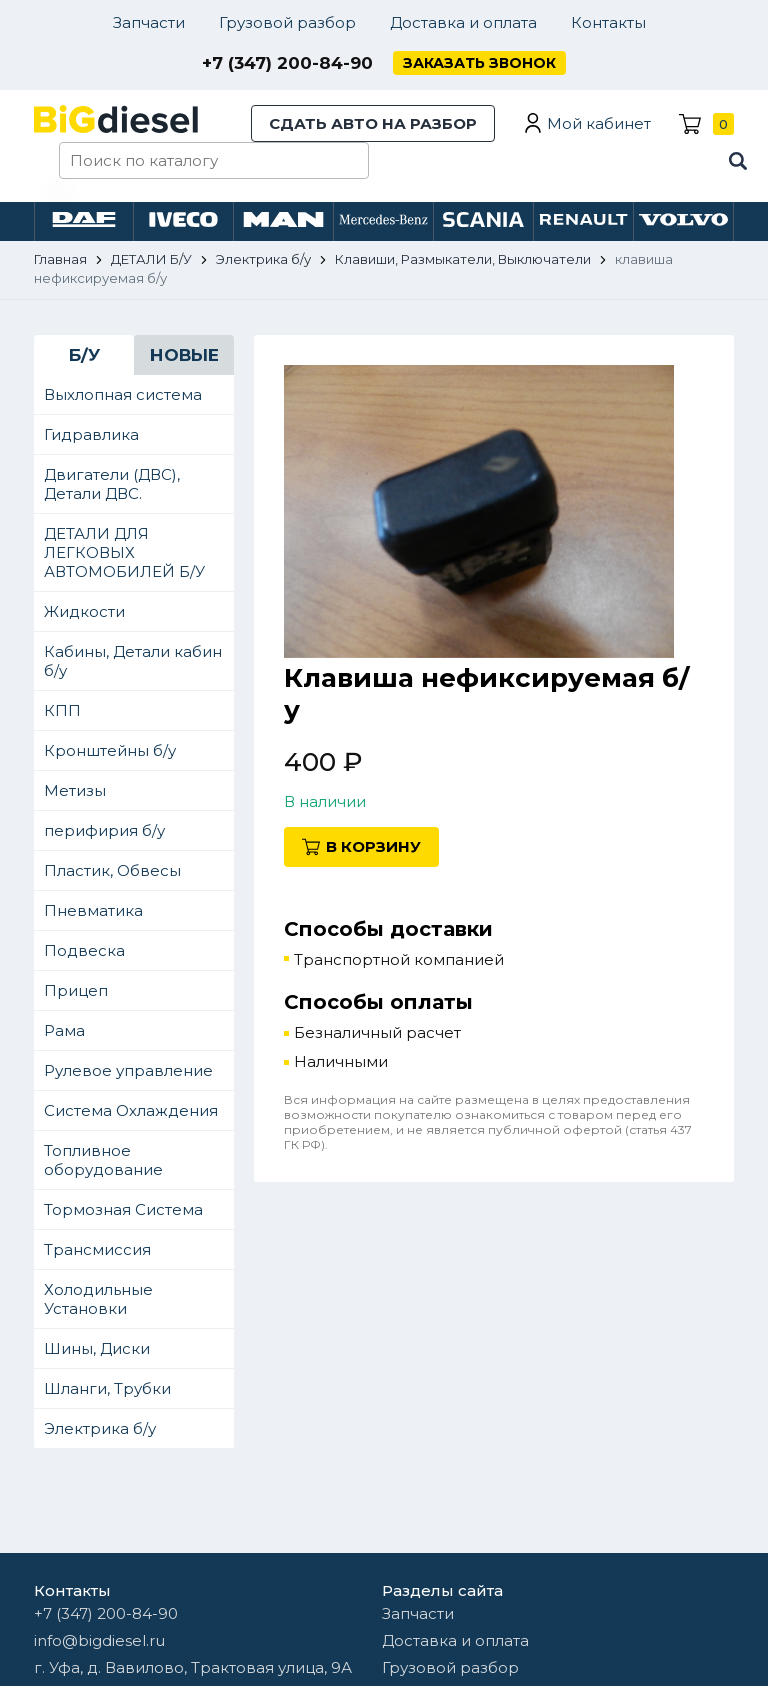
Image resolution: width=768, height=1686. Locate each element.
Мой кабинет (599, 123)
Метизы (75, 790)
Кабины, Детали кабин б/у (133, 661)
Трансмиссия (97, 1249)
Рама (64, 1030)
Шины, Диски (97, 1348)
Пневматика (93, 910)
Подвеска (84, 950)
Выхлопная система (123, 394)
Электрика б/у (100, 1428)
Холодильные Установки (98, 1299)
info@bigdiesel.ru (99, 1640)
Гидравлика (91, 434)
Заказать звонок (479, 63)
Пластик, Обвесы (112, 870)
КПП (62, 710)
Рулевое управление (128, 1070)
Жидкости (84, 611)
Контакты (608, 22)
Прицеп (76, 990)
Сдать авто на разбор (373, 123)
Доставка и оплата (463, 22)
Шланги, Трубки (107, 1388)
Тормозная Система (123, 1209)
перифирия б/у (104, 830)
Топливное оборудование (103, 1160)
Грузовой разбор (287, 22)
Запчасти (149, 22)
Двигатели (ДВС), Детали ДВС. (112, 484)
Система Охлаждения (131, 1110)
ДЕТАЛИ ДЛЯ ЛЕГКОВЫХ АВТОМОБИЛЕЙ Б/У (124, 552)
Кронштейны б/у (110, 750)
